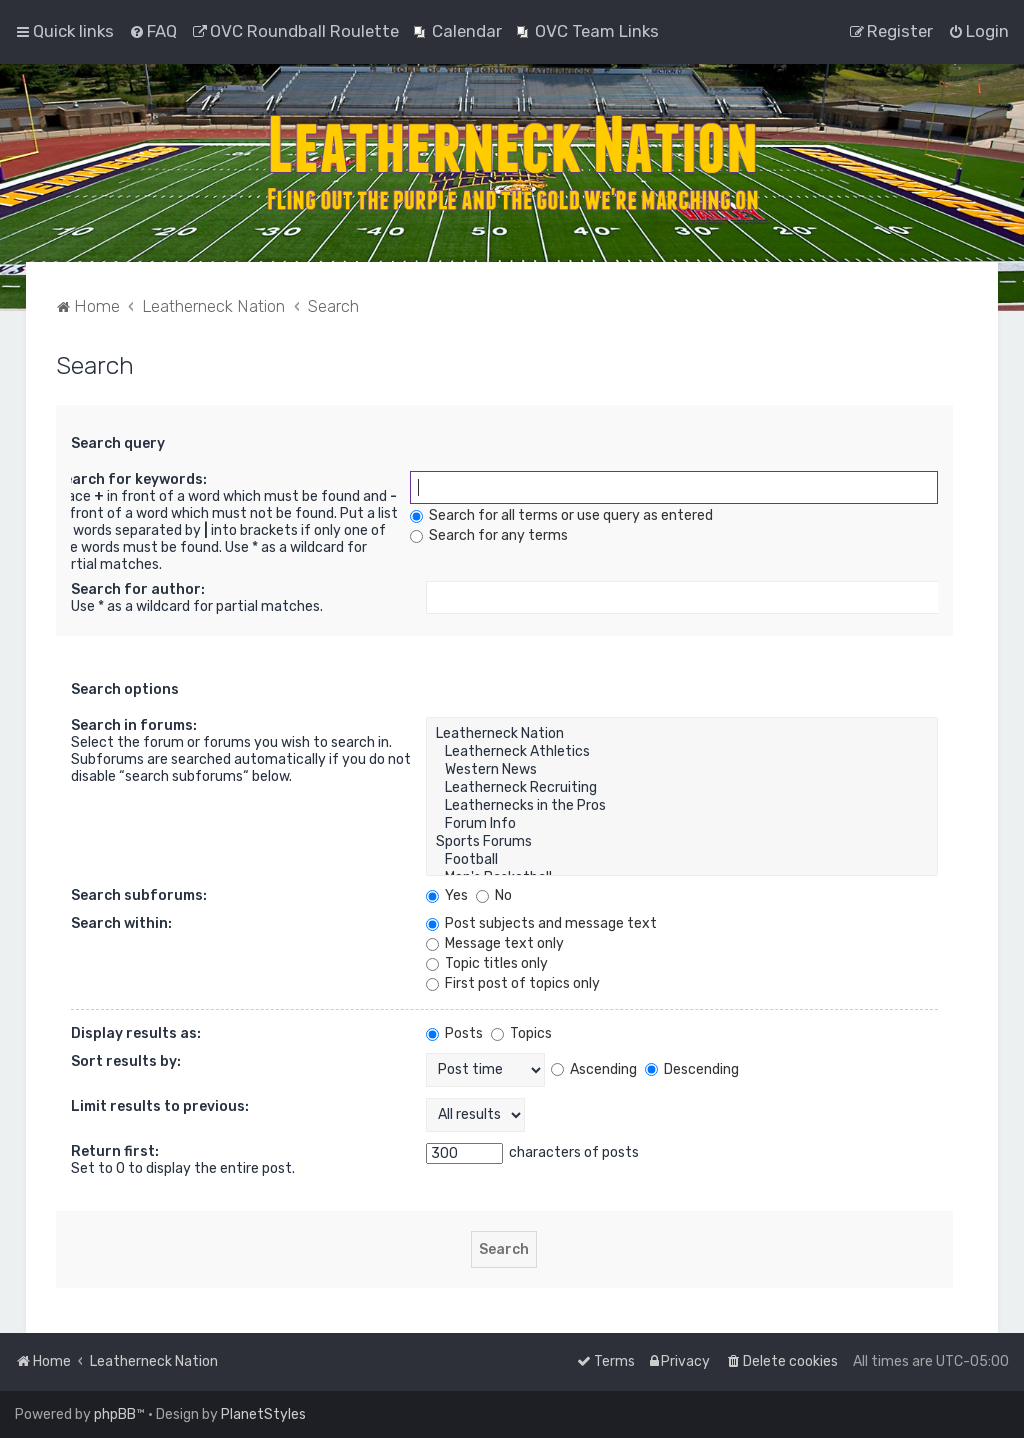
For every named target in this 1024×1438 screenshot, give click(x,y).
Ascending (594, 1069)
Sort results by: (126, 1061)
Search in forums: (134, 725)
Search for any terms (489, 535)
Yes (447, 895)
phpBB (115, 1414)
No (494, 895)
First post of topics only (513, 983)
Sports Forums (682, 842)
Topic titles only (487, 963)
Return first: (115, 1151)
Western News (682, 770)
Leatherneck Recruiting (682, 788)
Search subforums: (139, 895)
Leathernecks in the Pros (682, 806)
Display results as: (136, 1033)
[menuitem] (153, 31)
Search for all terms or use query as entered (561, 515)
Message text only (495, 943)
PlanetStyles (263, 1414)
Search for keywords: (131, 479)
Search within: (121, 923)
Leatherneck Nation (682, 734)
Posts (454, 1033)
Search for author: (138, 589)
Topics (521, 1033)
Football (682, 860)
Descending (692, 1069)
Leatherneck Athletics (682, 752)
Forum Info (682, 824)
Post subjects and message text (541, 923)
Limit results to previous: (160, 1106)
